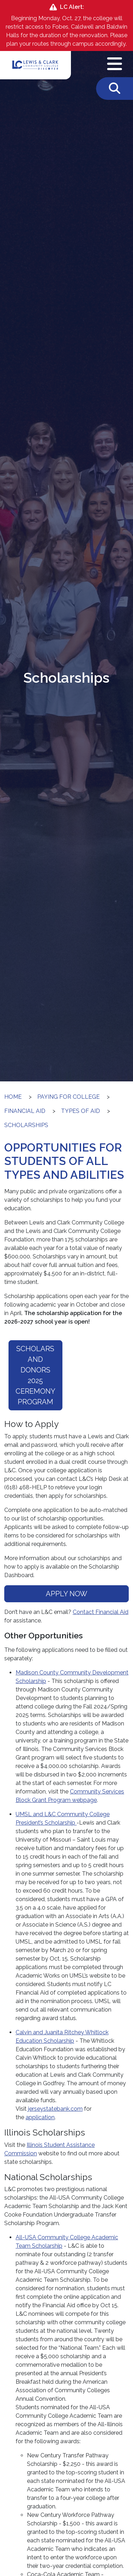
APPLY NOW (66, 1594)
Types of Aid (80, 1111)
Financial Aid (24, 1111)
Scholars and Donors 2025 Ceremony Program (35, 1375)
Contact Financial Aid (100, 1612)
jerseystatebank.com (55, 2108)
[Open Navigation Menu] (114, 64)
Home (13, 1096)
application (40, 2117)
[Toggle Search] (114, 88)
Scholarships (26, 1125)
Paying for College (68, 1096)
